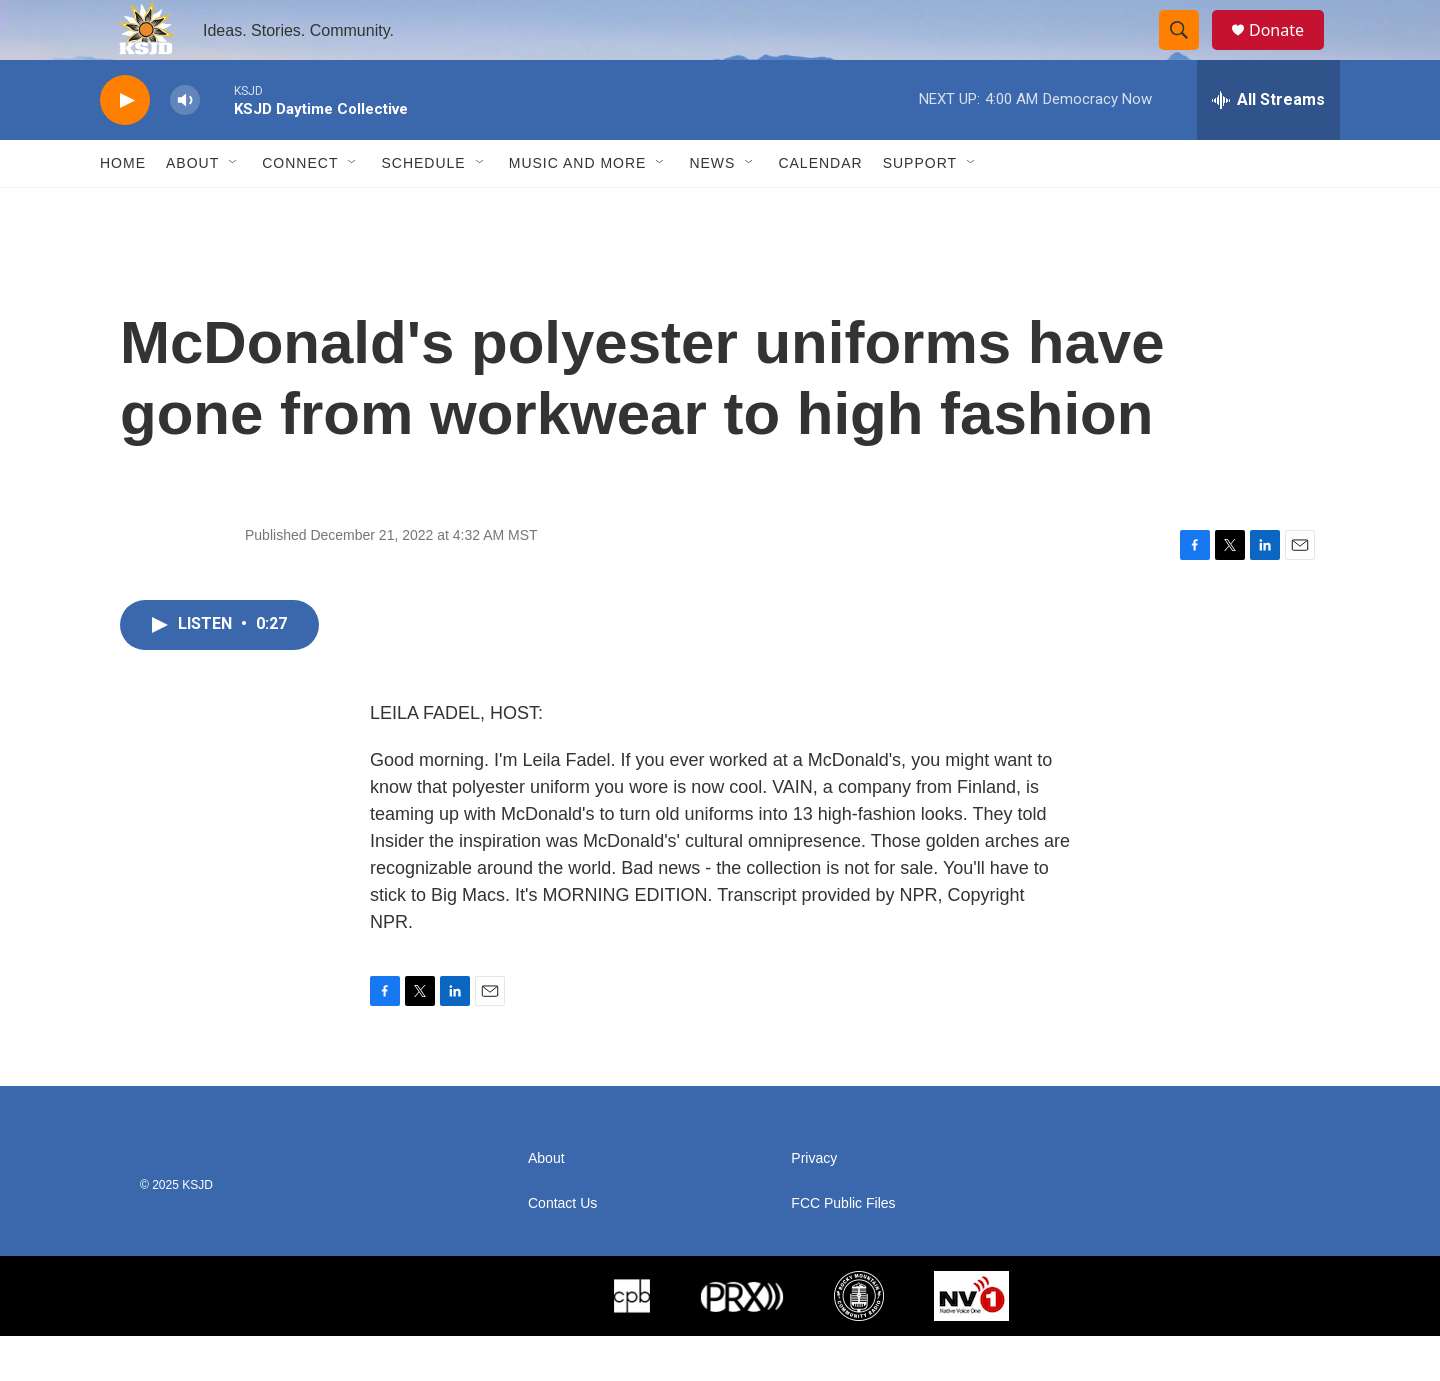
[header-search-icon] (1188, 53)
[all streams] (1268, 145)
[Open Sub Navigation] (234, 208)
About (192, 208)
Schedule (423, 208)
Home (123, 208)
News (712, 208)
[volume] (185, 145)
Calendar (820, 208)
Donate (1289, 52)
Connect (300, 208)
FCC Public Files (843, 1248)
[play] (125, 145)
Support (920, 208)
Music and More (578, 208)
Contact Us (562, 1248)
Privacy (814, 1203)
